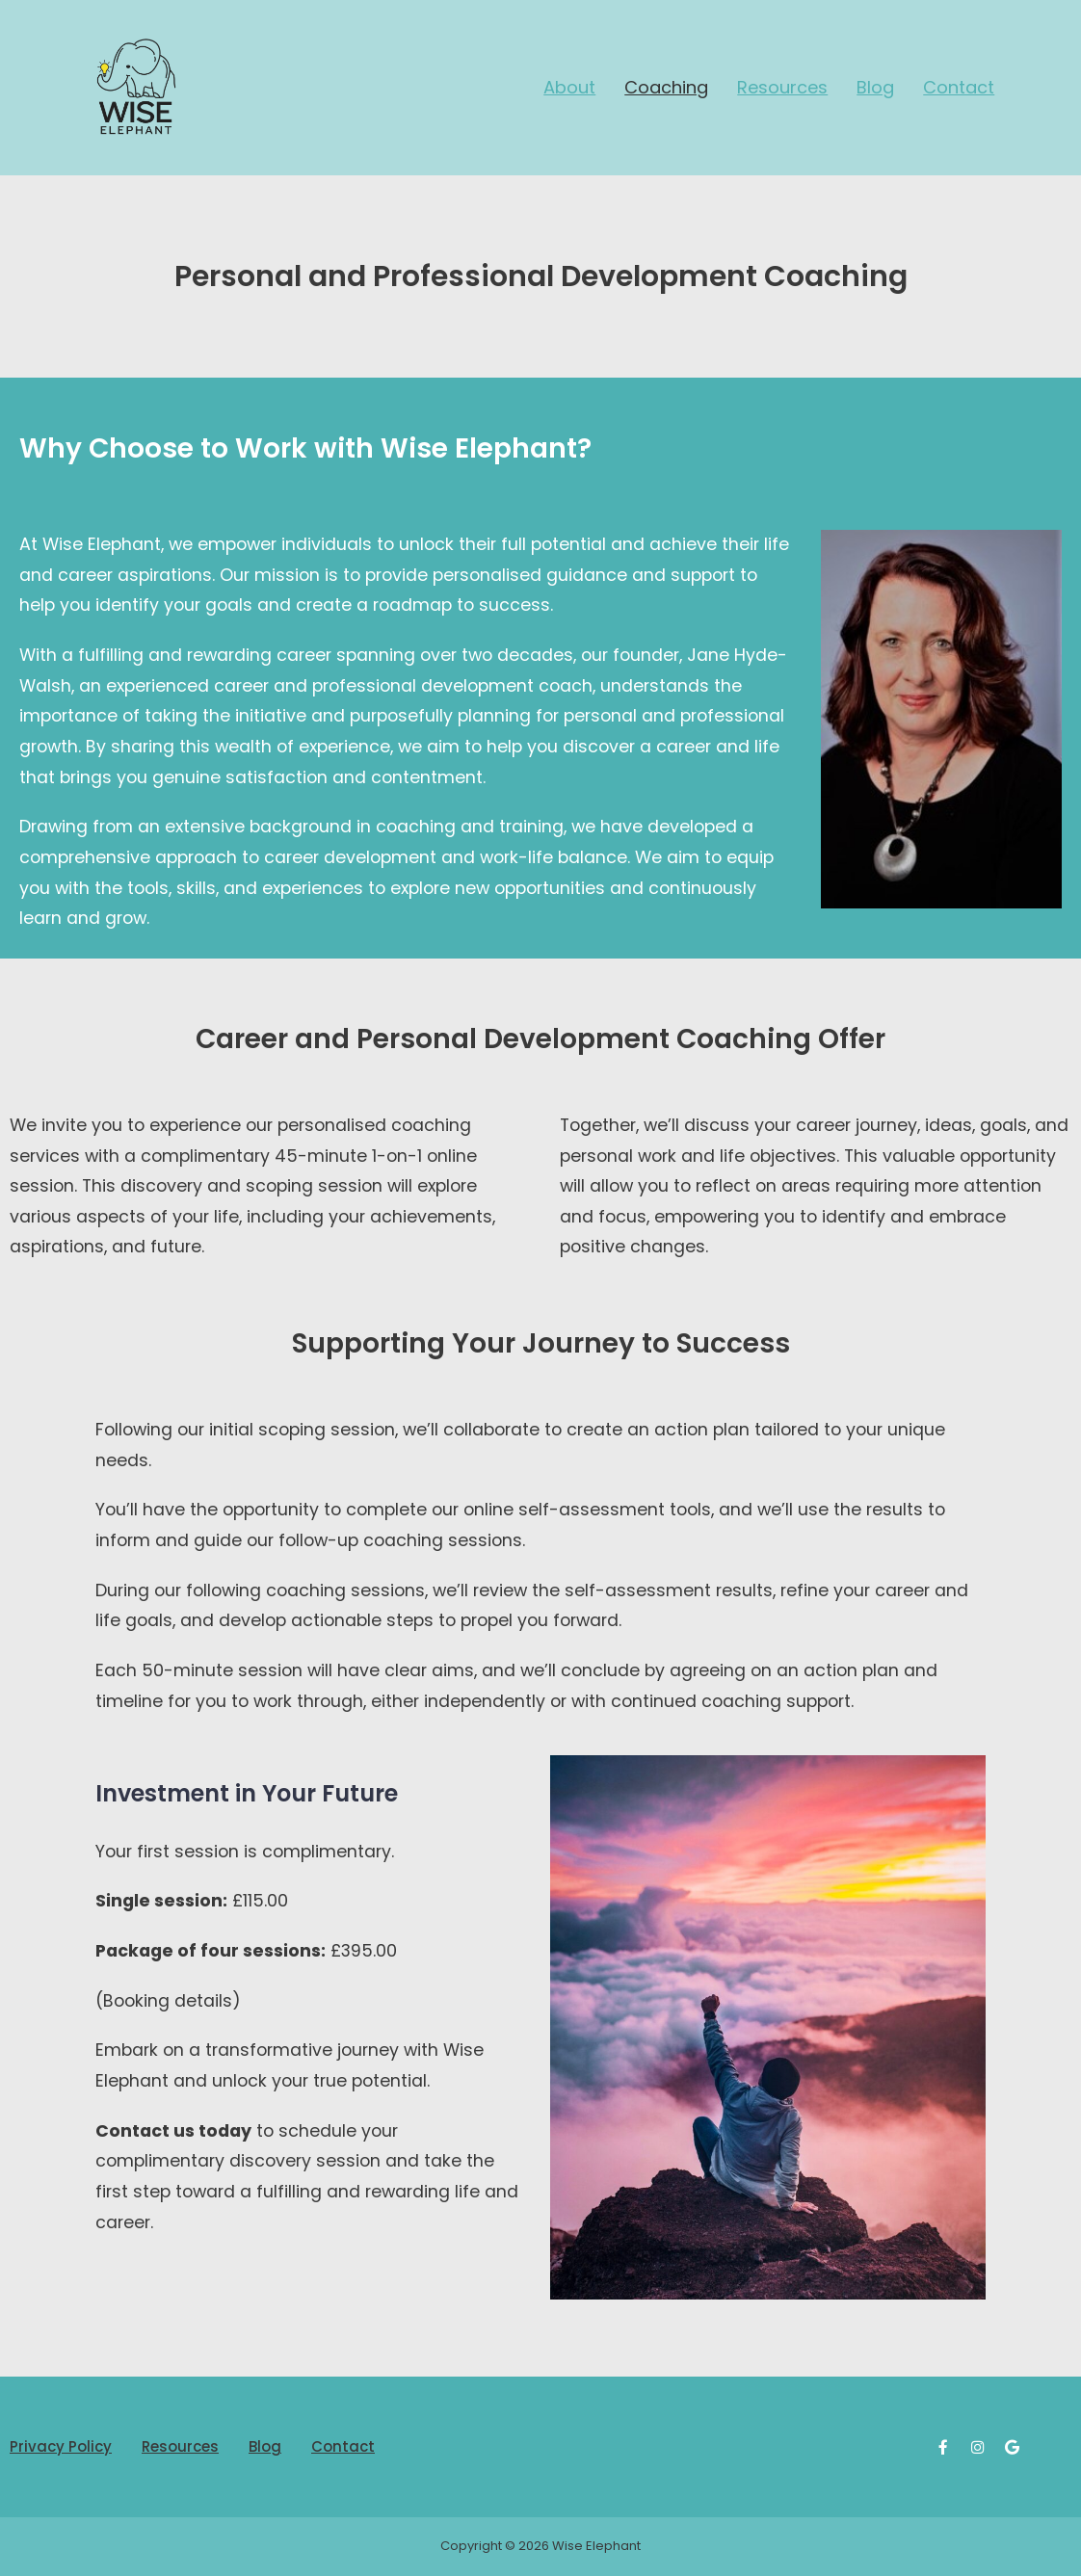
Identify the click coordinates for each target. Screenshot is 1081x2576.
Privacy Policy (61, 2446)
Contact (958, 87)
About (569, 87)
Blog (875, 87)
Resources (782, 87)
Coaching (666, 87)
